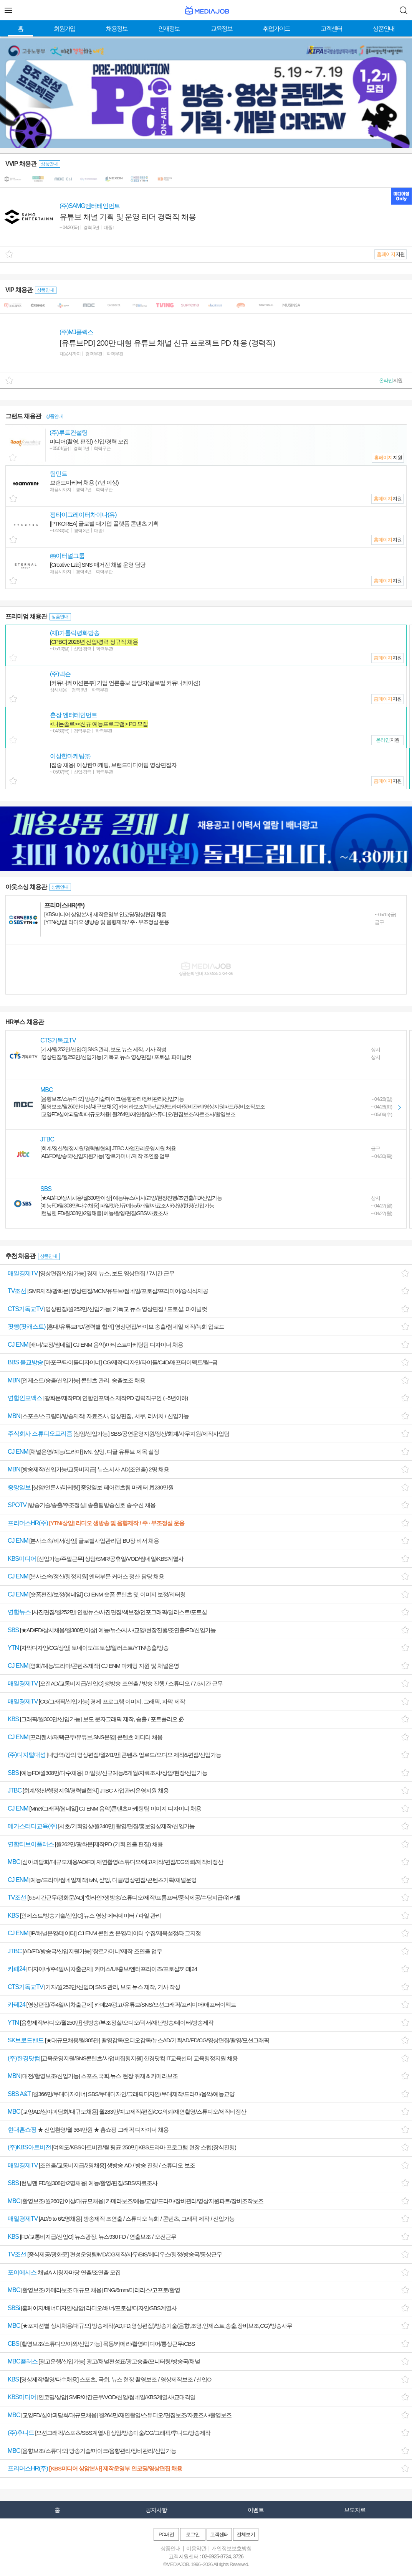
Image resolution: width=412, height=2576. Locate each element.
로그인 (193, 2534)
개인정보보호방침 (232, 2548)
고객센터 (331, 28)
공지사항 (156, 2510)
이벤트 (256, 2510)
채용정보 (116, 28)
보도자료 (355, 2510)
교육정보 (221, 28)
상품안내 (383, 28)
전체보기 (246, 2534)
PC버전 (166, 2534)
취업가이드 (276, 28)
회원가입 (64, 28)
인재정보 (169, 28)
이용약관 (196, 2548)
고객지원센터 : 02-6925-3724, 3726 (206, 2556)
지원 (391, 254)
